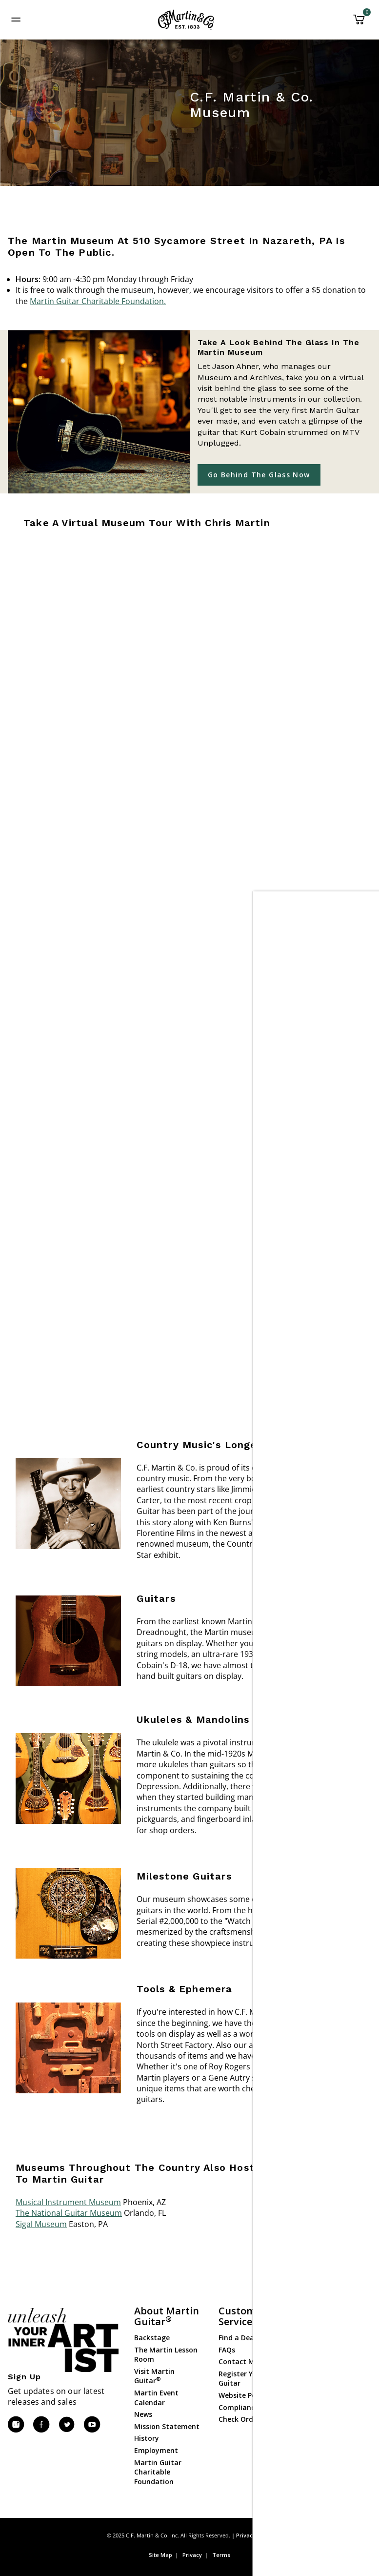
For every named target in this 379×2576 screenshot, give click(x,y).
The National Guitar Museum (69, 2213)
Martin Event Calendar (156, 2397)
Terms (221, 2554)
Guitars (315, 2326)
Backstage (152, 2337)
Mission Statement (166, 2426)
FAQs (227, 2349)
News (143, 2414)
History (146, 2438)
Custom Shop (325, 2339)
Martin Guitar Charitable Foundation (157, 2472)
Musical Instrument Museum (68, 2202)
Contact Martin (245, 2361)
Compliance (239, 2407)
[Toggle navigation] (16, 19)
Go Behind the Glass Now (259, 474)
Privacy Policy (254, 2535)
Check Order (239, 2419)
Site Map (160, 2554)
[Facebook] (41, 2425)
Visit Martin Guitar (154, 2376)
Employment (156, 2450)
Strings (314, 2363)
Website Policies (246, 2395)
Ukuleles (316, 2350)
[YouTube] (92, 2425)
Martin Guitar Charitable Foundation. (98, 301)
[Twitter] (66, 2425)
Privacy (192, 2554)
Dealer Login (323, 2436)
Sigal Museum (41, 2224)
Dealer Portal (324, 2448)
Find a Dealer (241, 2337)
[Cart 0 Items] (359, 23)
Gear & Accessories (334, 2374)
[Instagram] (15, 2425)
